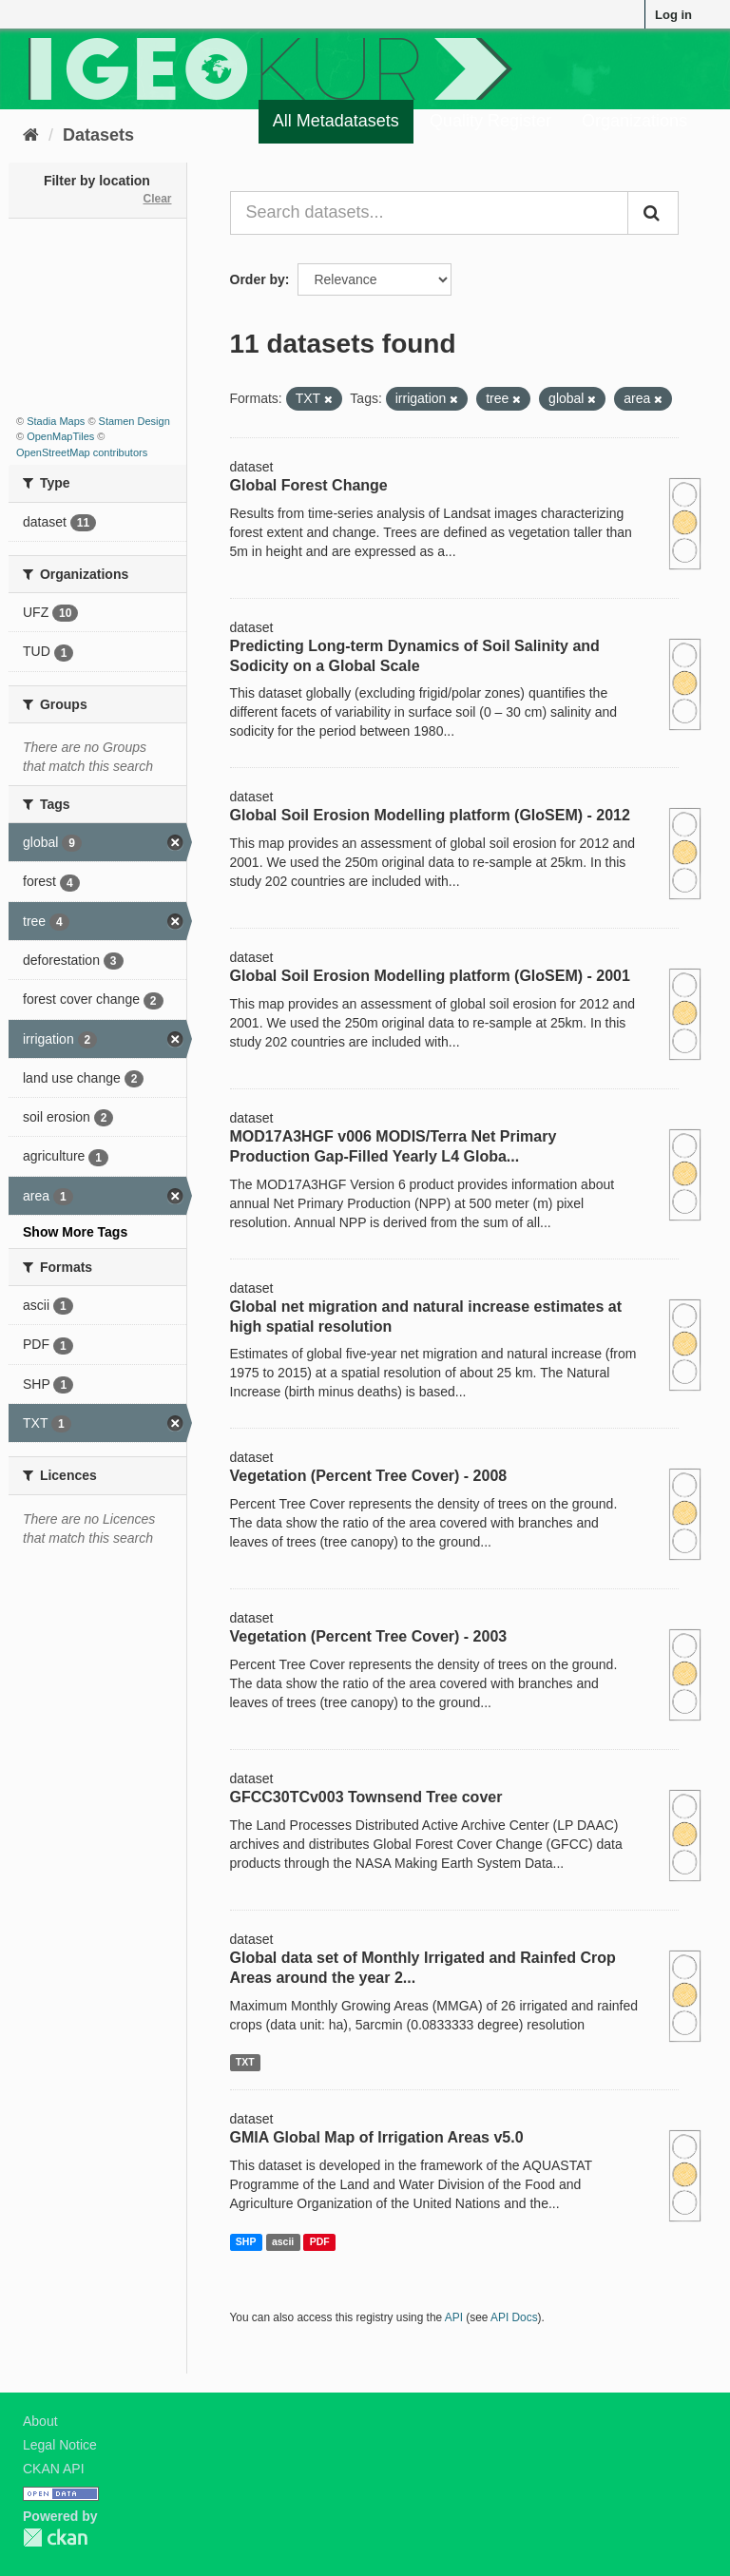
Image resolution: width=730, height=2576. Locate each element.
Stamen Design (134, 421)
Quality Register (490, 120)
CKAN (55, 2537)
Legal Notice (60, 2444)
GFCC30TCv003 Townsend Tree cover (366, 1797)
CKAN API (54, 2468)
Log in (673, 15)
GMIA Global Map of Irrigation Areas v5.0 (377, 2137)
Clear (157, 198)
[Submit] (653, 213)
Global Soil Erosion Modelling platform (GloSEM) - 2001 (430, 976)
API (454, 2317)
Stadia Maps (56, 421)
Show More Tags (75, 1232)
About (40, 2421)
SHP (246, 2241)
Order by (257, 279)
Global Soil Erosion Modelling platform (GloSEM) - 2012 (430, 815)
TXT (245, 2061)
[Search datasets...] (429, 213)
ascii (283, 2241)
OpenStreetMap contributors (81, 452)
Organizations (634, 120)
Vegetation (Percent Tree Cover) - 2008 (369, 1476)
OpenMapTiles (60, 436)
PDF (320, 2241)
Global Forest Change (309, 485)
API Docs (514, 2317)
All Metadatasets (336, 120)
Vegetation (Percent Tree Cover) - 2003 (369, 1636)
